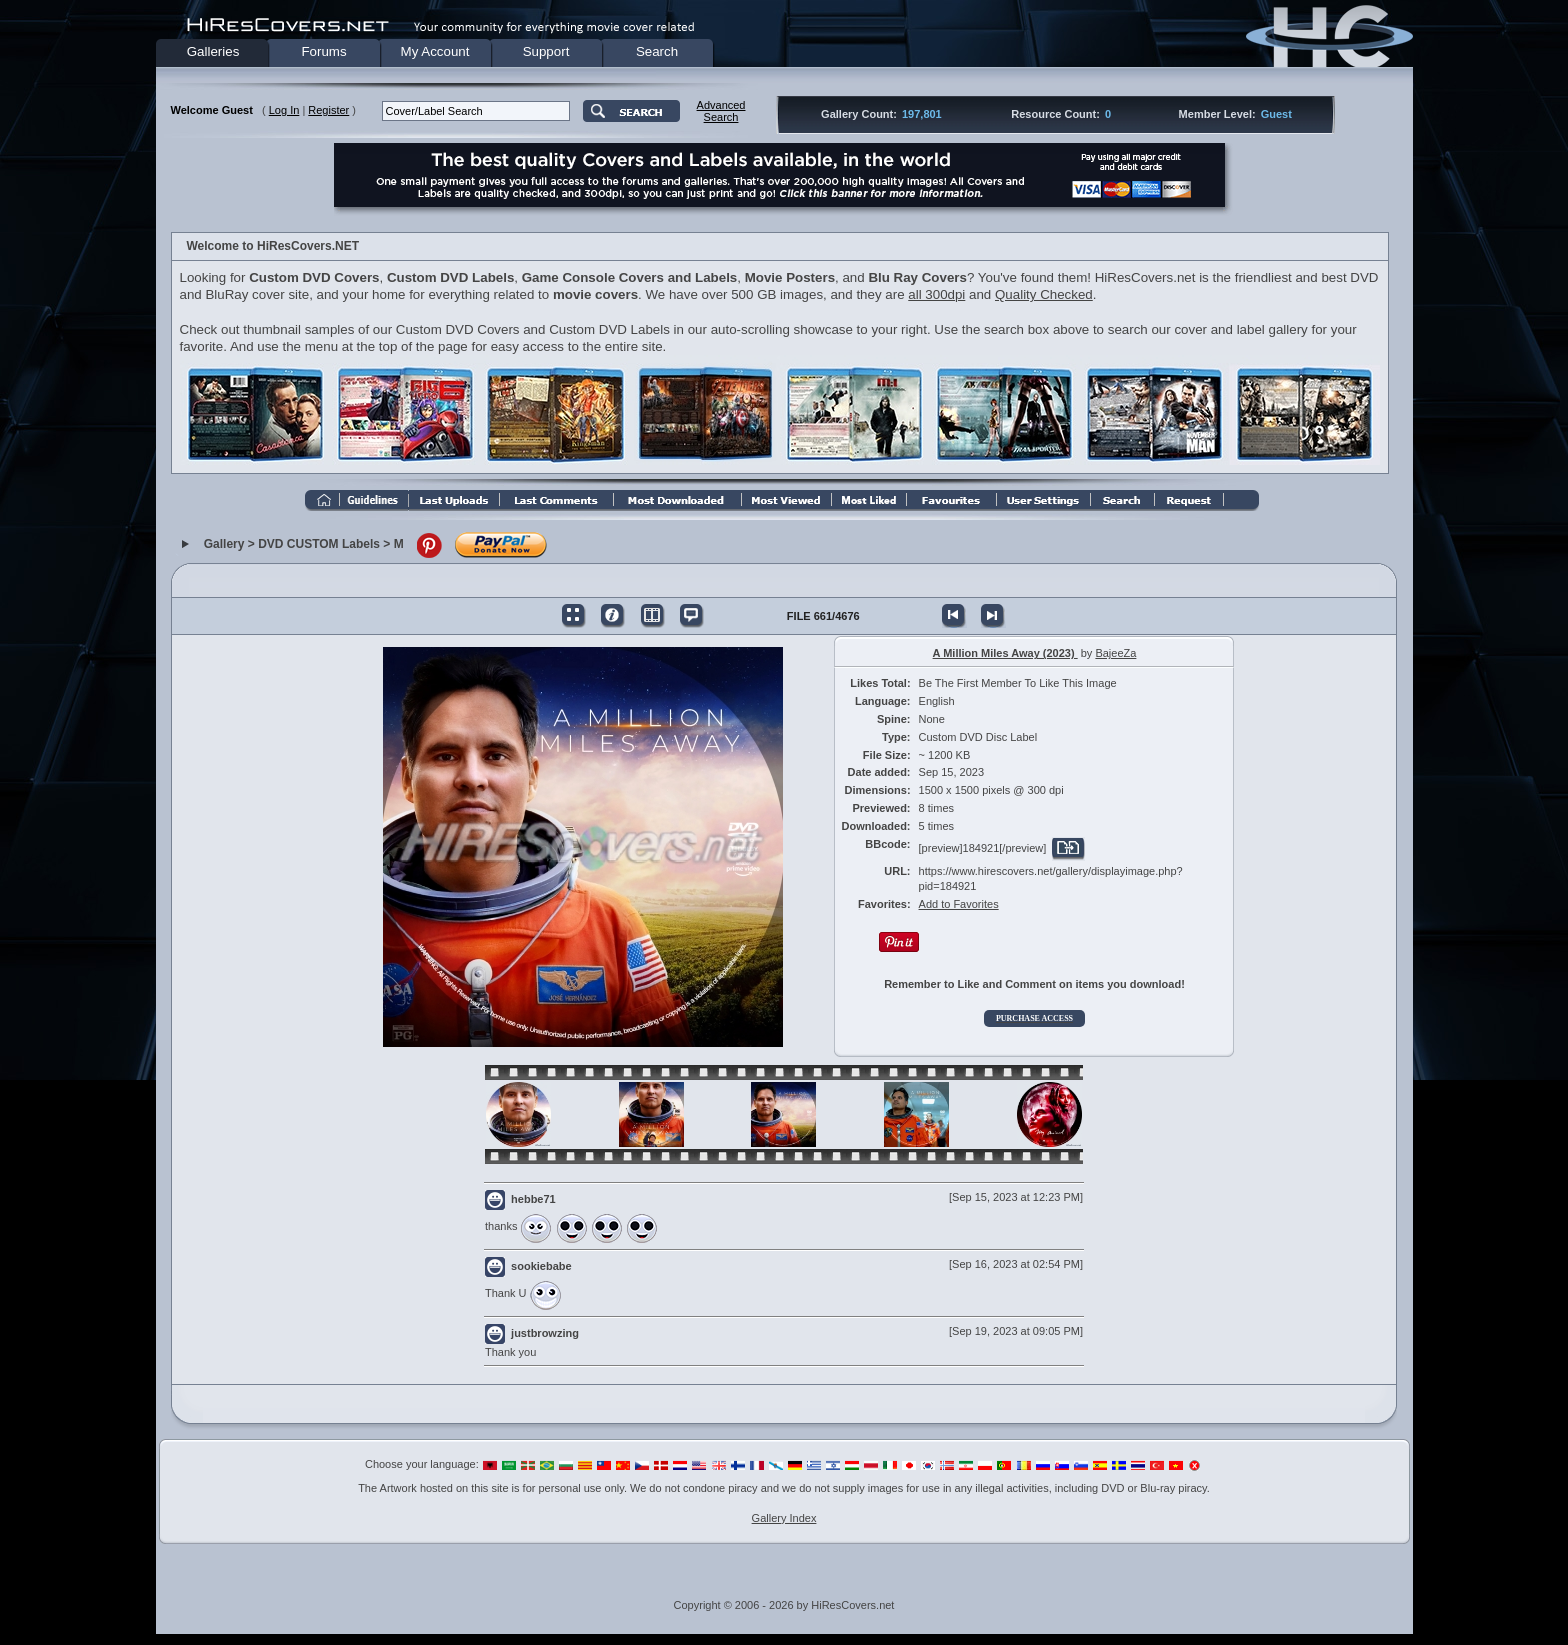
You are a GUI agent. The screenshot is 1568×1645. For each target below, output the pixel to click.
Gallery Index (784, 1518)
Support (546, 51)
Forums (323, 51)
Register (328, 110)
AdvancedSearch (721, 111)
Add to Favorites (959, 904)
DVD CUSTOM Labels (319, 545)
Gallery (224, 545)
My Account (435, 51)
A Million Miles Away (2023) (1005, 653)
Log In (284, 110)
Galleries (213, 51)
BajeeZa (1115, 653)
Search (657, 51)
